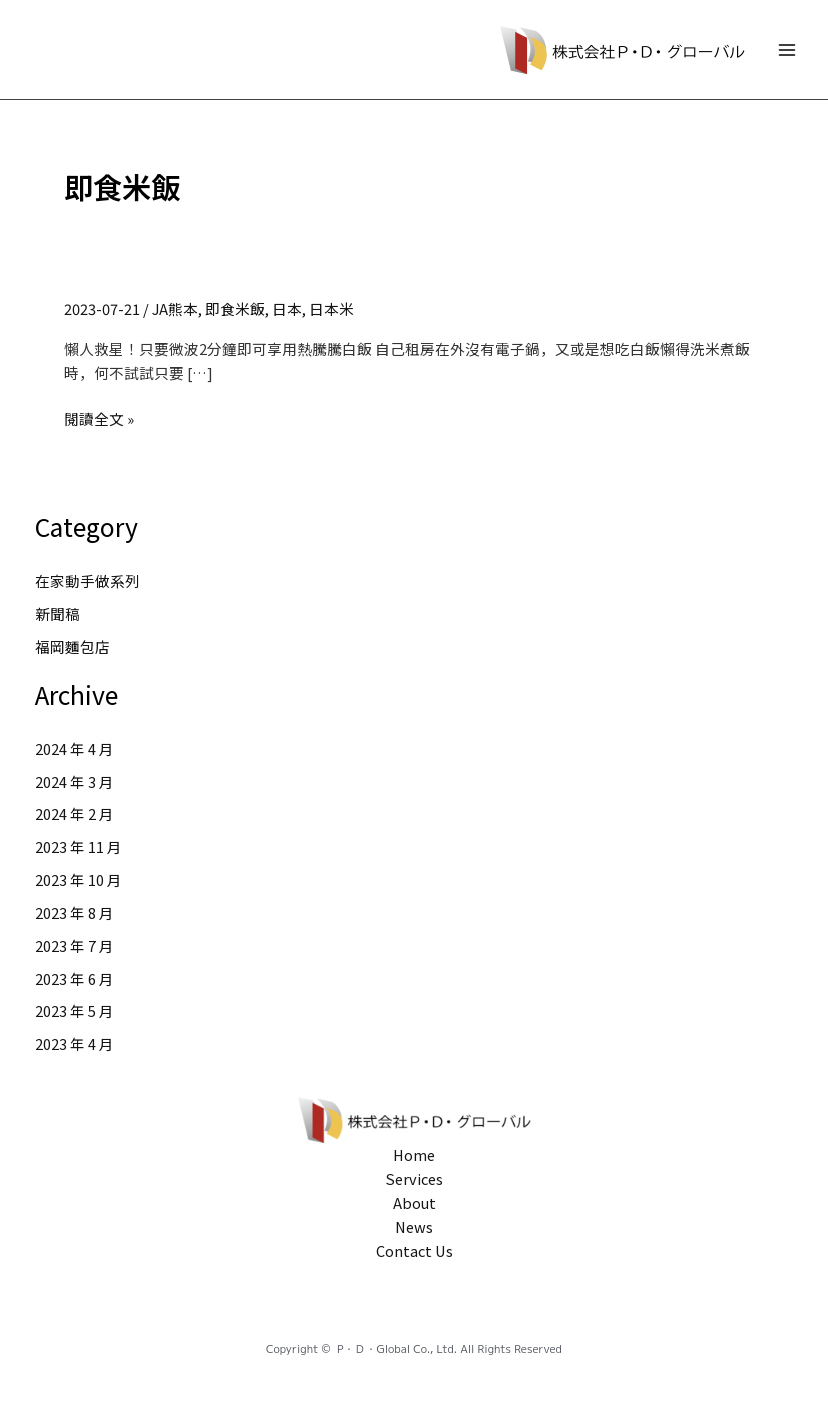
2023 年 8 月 (74, 912)
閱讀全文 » (99, 419)
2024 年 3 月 (74, 781)
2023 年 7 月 (74, 945)
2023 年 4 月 (74, 1043)
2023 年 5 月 (74, 1010)
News (414, 1226)
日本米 (331, 308)
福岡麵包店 (72, 646)
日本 (287, 308)
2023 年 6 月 (74, 978)
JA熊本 (175, 308)
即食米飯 (235, 308)
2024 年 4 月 (74, 748)
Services (414, 1178)
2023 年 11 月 (78, 846)
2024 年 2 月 (74, 813)
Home (414, 1154)
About (414, 1202)
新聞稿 (57, 613)
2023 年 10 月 (78, 879)
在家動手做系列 (87, 580)
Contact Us (414, 1250)
